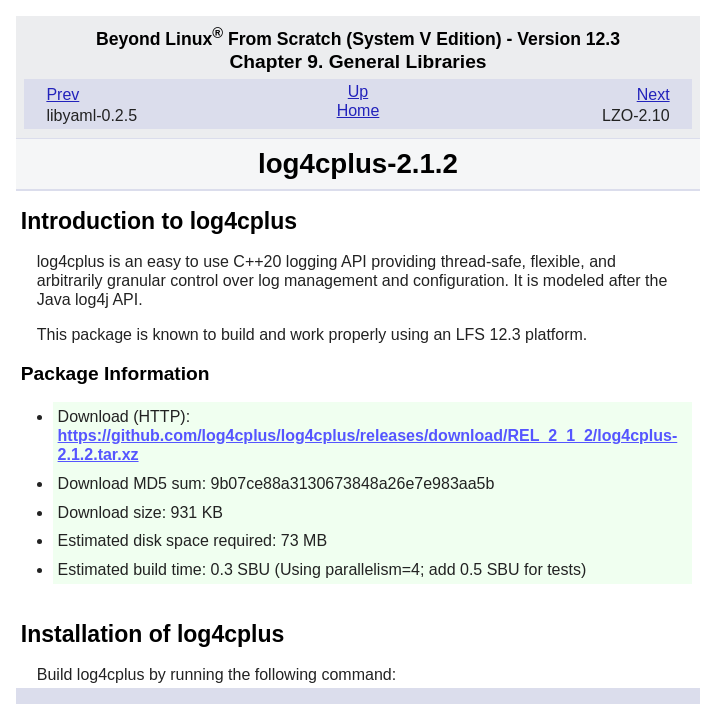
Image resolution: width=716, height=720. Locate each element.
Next (653, 94)
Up (358, 91)
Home (358, 110)
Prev (62, 94)
